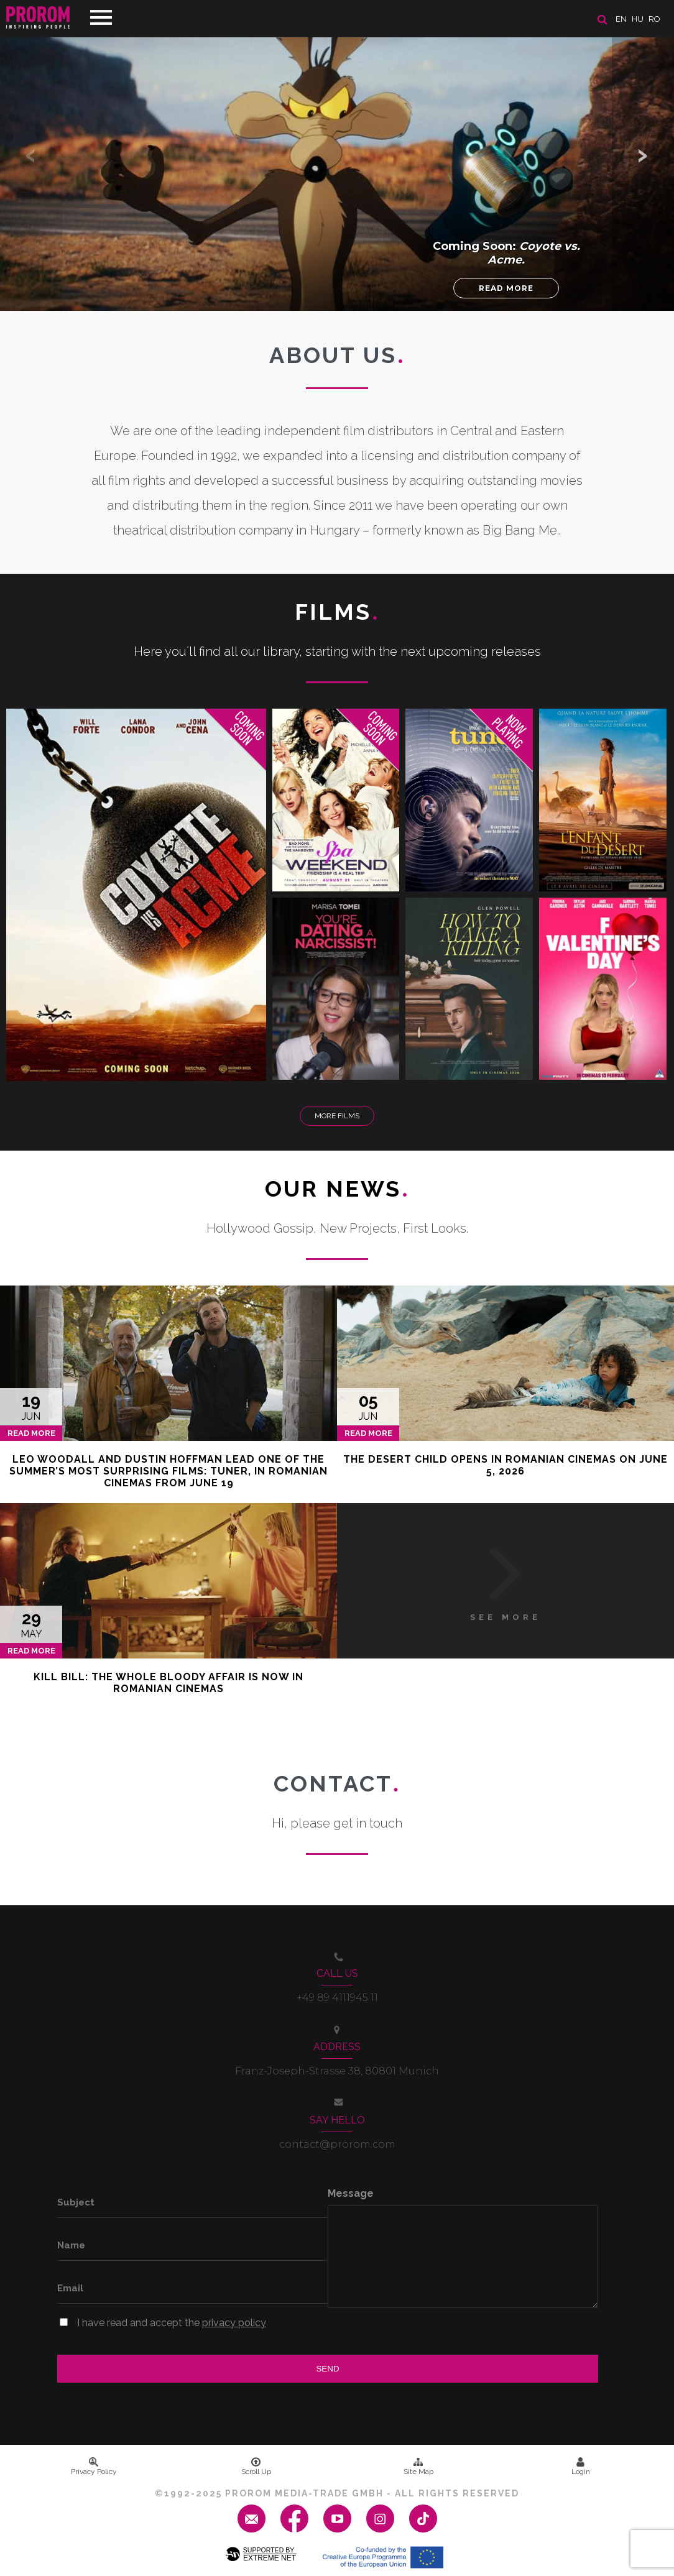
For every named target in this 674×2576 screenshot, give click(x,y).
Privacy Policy (94, 2466)
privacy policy (234, 2323)
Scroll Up (256, 2466)
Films (337, 612)
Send (327, 2368)
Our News (337, 1188)
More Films (337, 1115)
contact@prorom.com (337, 2144)
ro (654, 19)
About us (337, 355)
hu (638, 19)
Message (351, 2193)
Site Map (418, 2466)
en (621, 19)
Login (580, 2466)
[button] (643, 155)
